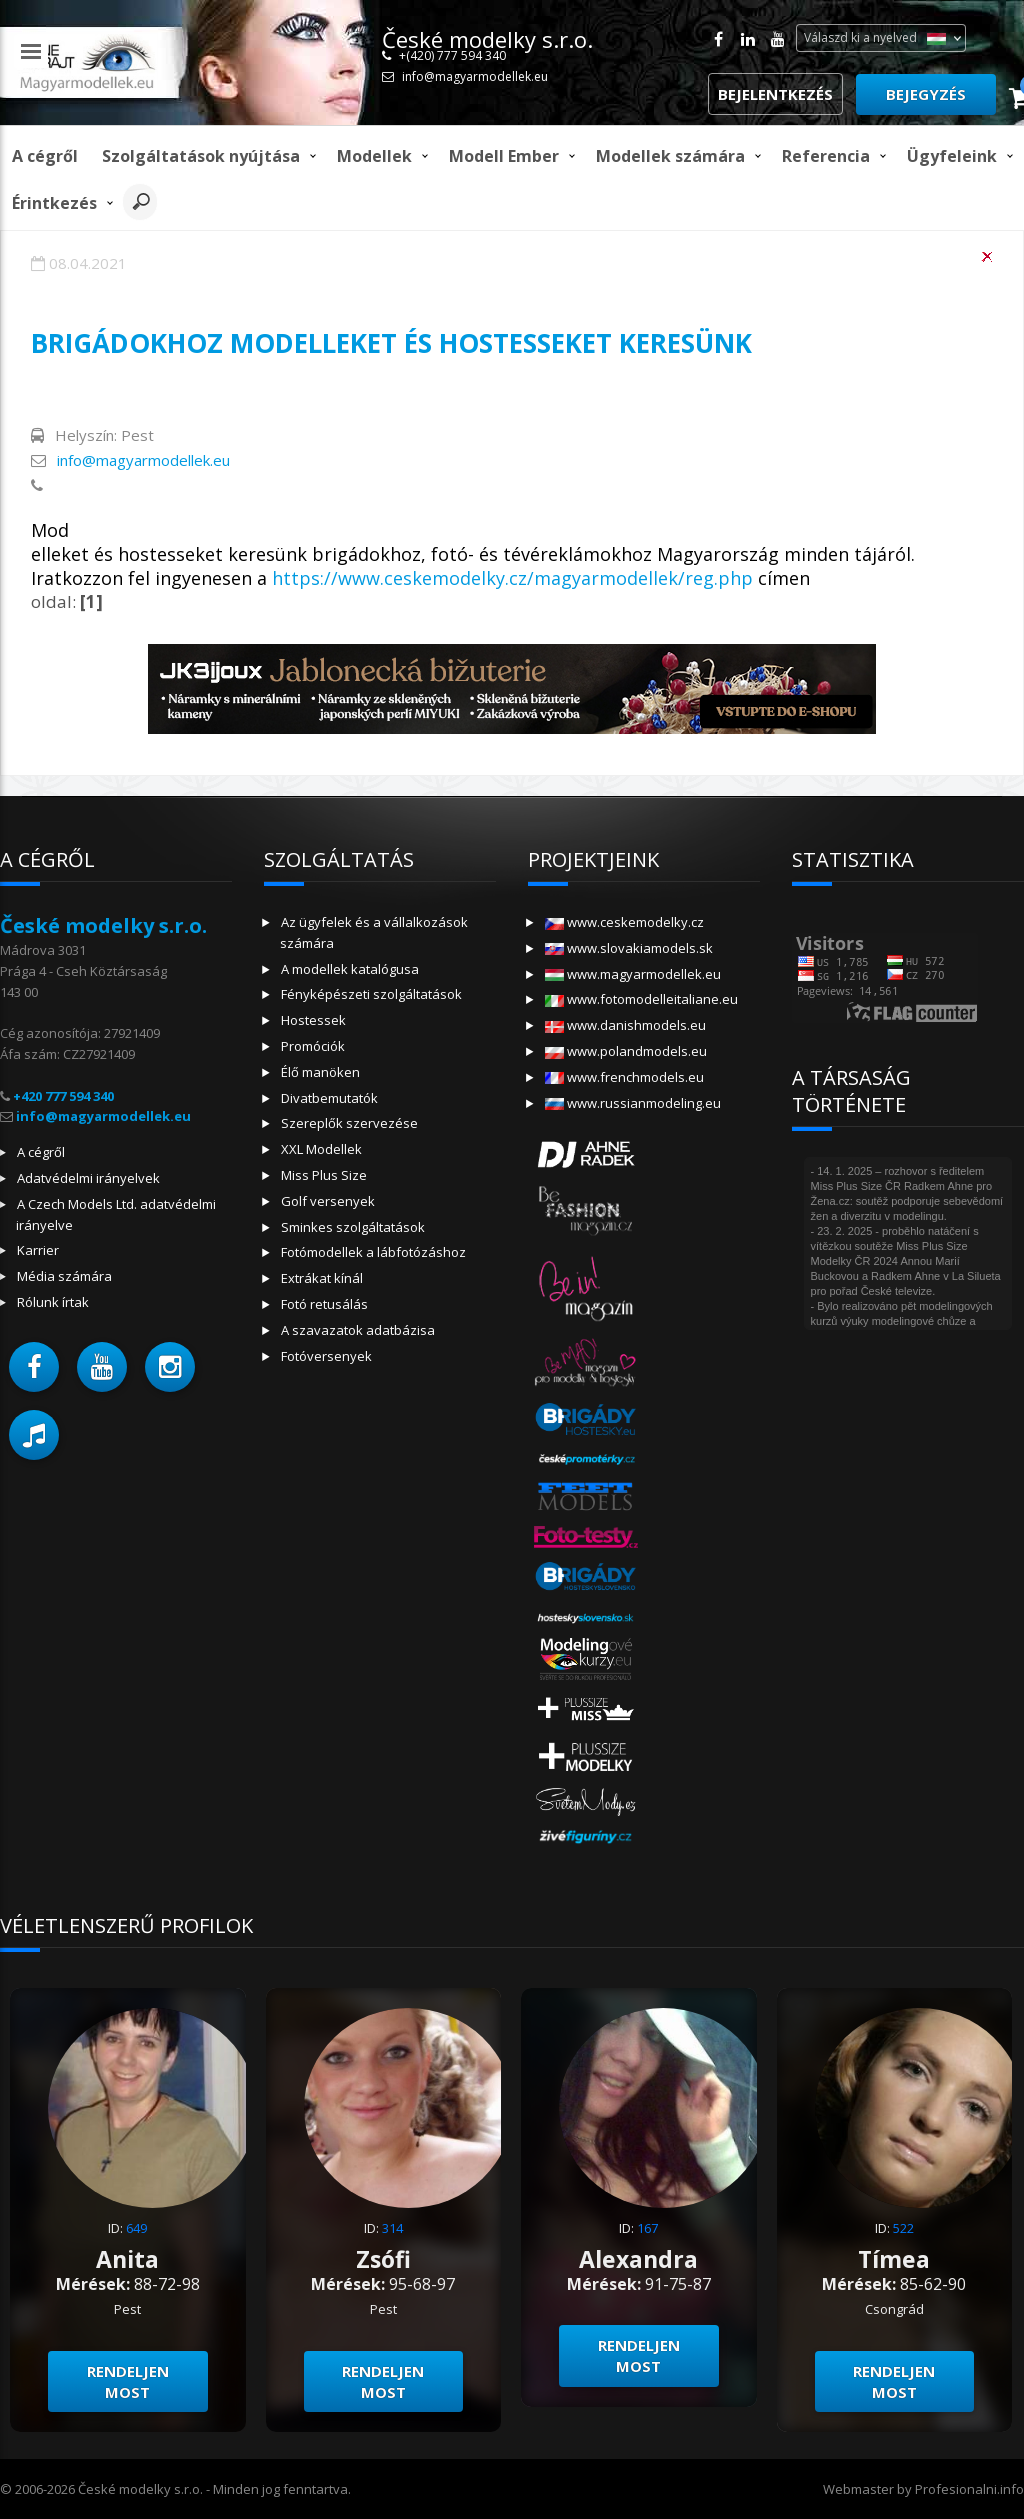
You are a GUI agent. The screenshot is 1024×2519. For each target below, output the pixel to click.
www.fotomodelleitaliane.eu (641, 999)
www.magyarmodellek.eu (633, 974)
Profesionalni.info (969, 2489)
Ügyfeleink (952, 156)
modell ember (504, 156)
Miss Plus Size (324, 1175)
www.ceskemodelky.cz (624, 922)
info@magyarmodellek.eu (475, 76)
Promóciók (313, 1046)
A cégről (45, 156)
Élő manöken (320, 1072)
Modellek (374, 156)
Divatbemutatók (329, 1098)
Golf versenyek (328, 1201)
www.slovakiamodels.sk (629, 948)
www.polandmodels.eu (626, 1051)
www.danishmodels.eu (625, 1025)
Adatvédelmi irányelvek (88, 1178)
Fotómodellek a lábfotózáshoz (373, 1252)
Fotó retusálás (324, 1304)
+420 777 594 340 (63, 1096)
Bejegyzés (926, 94)
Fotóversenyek (326, 1356)
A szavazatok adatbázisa (358, 1330)
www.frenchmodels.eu (624, 1077)
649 (136, 2228)
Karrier (38, 1250)
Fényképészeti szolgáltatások (371, 994)
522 (903, 2228)
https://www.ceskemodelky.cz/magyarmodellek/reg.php (512, 578)
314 (392, 2228)
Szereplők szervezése (349, 1123)
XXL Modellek (321, 1149)
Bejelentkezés (775, 94)
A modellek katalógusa (350, 969)
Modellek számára (670, 156)
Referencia (826, 156)
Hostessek (313, 1020)
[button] (34, 1367)
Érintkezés (54, 203)
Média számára (64, 1276)
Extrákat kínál (322, 1278)
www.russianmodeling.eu (633, 1103)
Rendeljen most (128, 2381)
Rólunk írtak (53, 1302)
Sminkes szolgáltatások (353, 1227)
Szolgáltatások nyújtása (201, 156)
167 (647, 2228)
